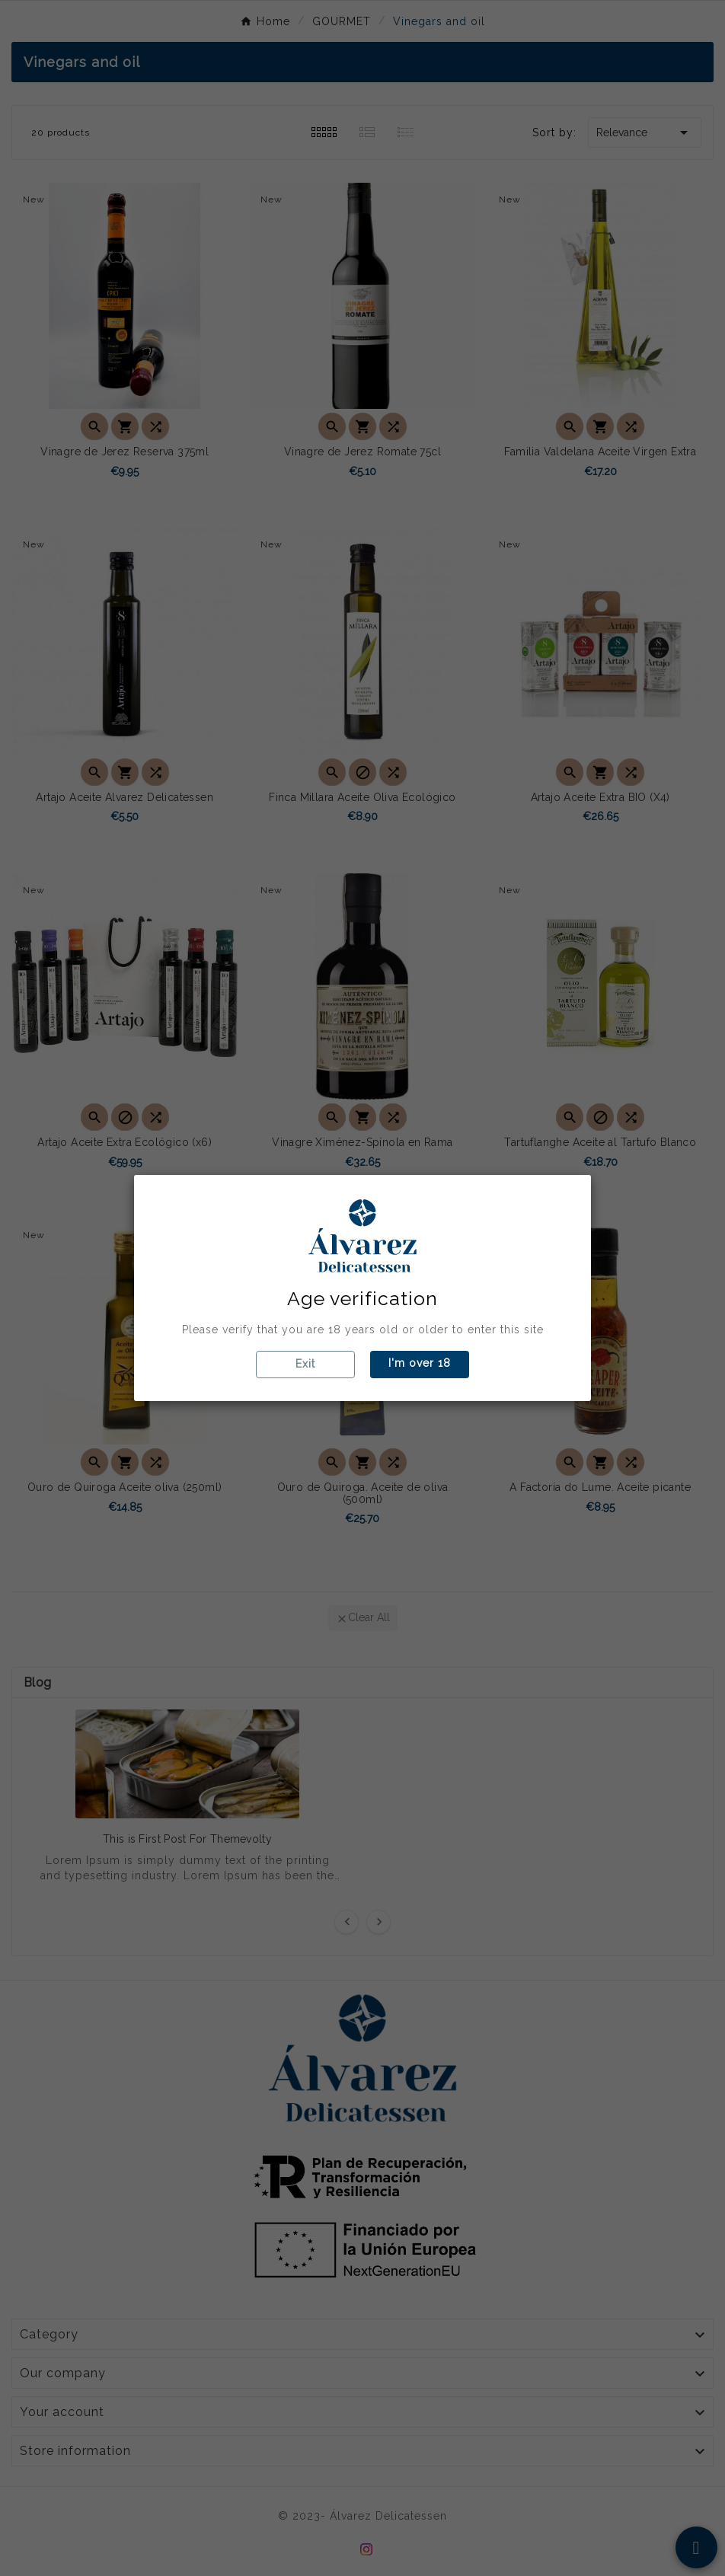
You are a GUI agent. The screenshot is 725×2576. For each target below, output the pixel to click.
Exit (305, 1364)
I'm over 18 (419, 1363)
